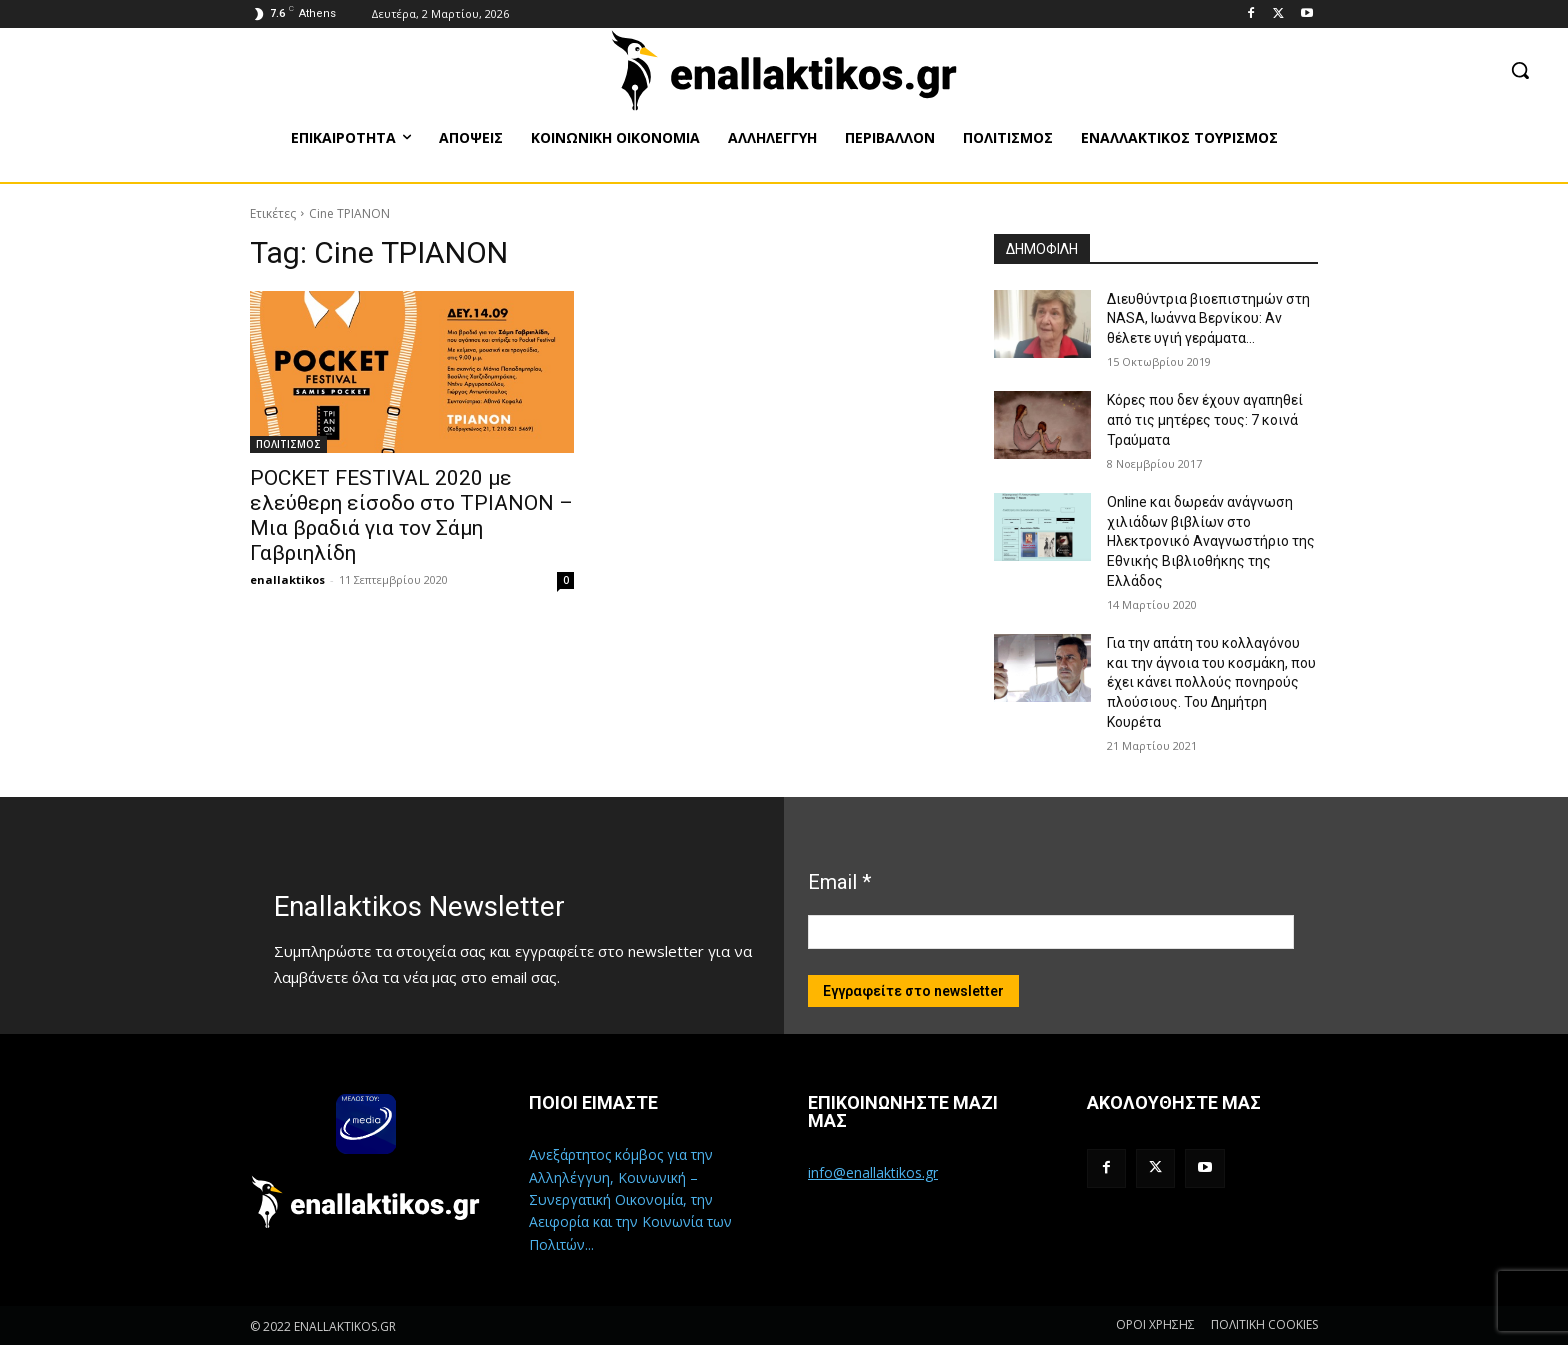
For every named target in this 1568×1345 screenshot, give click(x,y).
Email (839, 882)
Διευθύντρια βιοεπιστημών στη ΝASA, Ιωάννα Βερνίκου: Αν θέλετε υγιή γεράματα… (1208, 318)
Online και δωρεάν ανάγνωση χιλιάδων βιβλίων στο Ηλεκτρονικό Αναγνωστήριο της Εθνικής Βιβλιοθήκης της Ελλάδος (1211, 541)
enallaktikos (287, 579)
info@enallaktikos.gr (873, 1172)
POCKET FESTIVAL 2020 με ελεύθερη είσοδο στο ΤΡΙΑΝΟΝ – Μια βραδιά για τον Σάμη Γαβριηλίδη (411, 515)
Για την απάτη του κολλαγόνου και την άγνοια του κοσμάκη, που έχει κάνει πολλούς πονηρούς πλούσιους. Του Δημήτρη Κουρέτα (1211, 682)
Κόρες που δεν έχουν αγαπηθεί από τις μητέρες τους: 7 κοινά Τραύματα (1205, 419)
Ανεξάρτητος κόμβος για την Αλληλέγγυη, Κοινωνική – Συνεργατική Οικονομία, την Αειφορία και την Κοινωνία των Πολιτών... (630, 1199)
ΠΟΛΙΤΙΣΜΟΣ (288, 444)
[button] (1520, 70)
